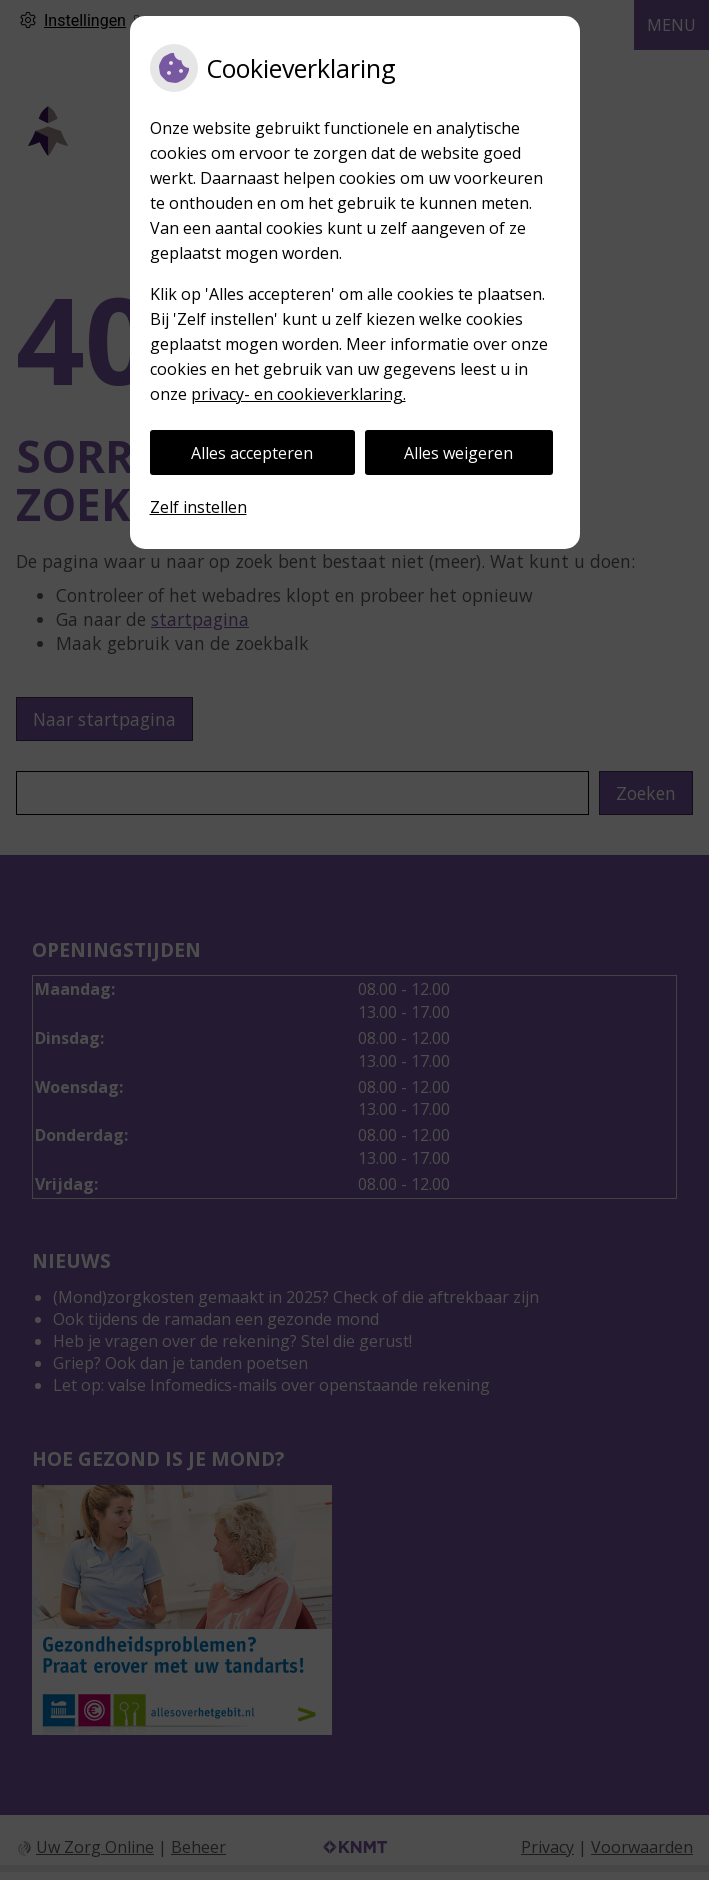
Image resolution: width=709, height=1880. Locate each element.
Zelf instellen (198, 507)
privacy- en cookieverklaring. (298, 394)
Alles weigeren (458, 453)
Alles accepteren (252, 453)
